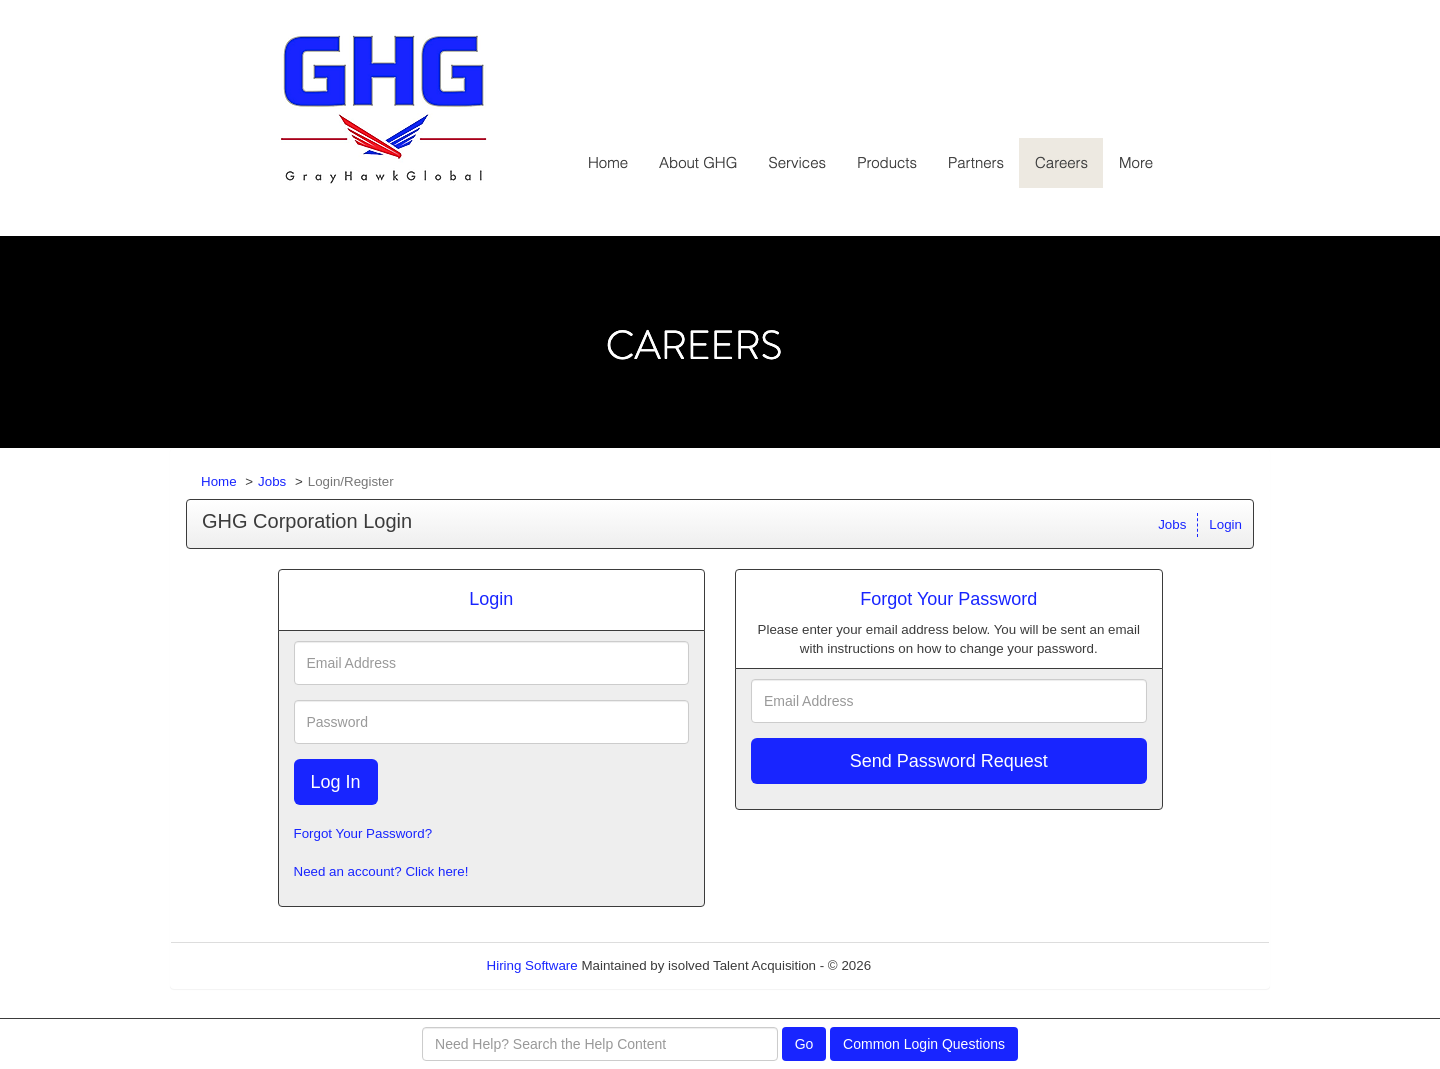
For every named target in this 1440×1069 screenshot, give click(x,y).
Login (1225, 524)
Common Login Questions (924, 1044)
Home (219, 481)
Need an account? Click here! (381, 871)
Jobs (272, 481)
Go (804, 1044)
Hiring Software (532, 965)
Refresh (930, 965)
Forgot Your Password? (363, 833)
